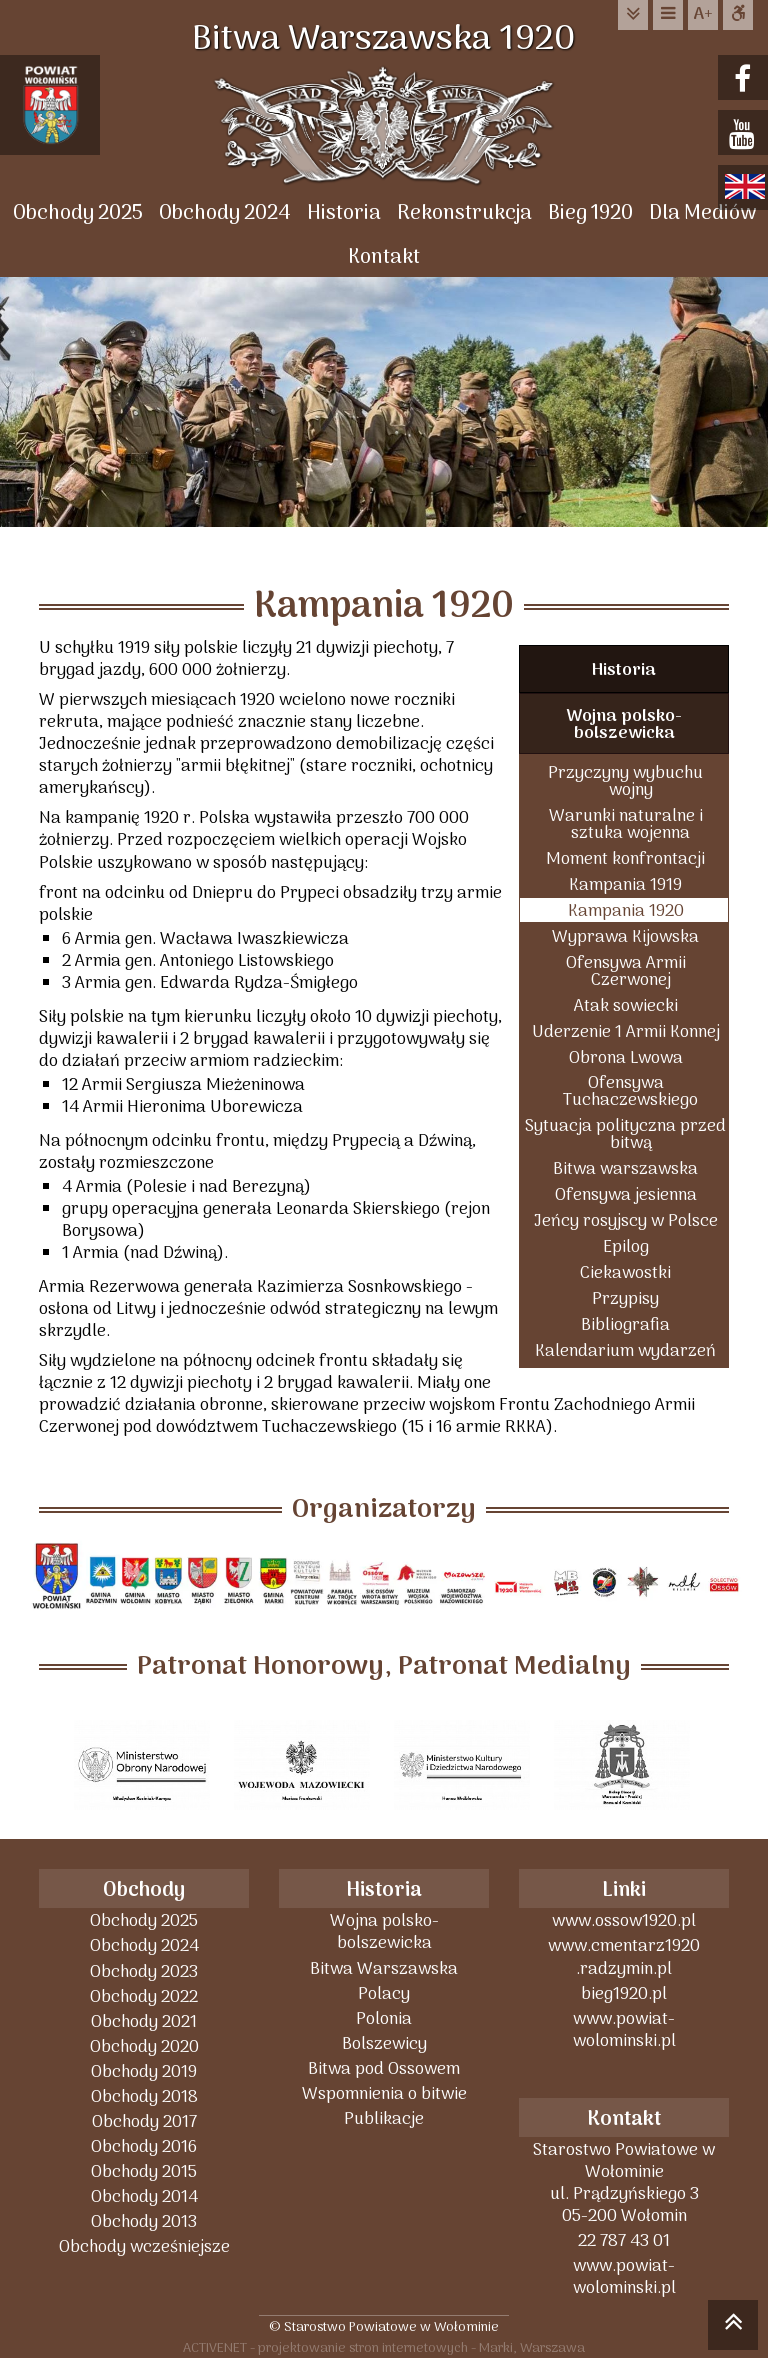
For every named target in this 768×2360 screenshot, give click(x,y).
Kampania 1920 (626, 910)
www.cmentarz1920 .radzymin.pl (624, 1956)
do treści (633, 14)
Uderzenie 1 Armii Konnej (626, 1031)
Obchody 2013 (144, 2221)
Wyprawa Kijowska (625, 936)
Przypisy (625, 1298)
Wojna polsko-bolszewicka (624, 725)
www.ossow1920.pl (624, 1920)
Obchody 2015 (144, 2171)
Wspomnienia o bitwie (384, 2093)
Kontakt (384, 257)
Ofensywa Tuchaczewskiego (630, 1091)
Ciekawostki (625, 1272)
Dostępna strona (738, 14)
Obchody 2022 (144, 1996)
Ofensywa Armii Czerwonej (626, 971)
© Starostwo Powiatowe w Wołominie (384, 2326)
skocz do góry (733, 2328)
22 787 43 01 (624, 2240)
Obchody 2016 (144, 2146)
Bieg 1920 (590, 213)
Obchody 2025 (78, 213)
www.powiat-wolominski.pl (624, 2029)
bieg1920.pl (624, 1993)
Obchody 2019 (144, 2071)
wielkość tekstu (703, 15)
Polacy (384, 1993)
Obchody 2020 (144, 2046)
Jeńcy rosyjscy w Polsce (626, 1220)
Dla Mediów (702, 213)
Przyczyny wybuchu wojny (625, 781)
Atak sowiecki (626, 1005)
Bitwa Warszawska (384, 1968)
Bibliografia (625, 1324)
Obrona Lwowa (626, 1057)
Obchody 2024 (225, 213)
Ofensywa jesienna (626, 1194)
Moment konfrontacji (625, 858)
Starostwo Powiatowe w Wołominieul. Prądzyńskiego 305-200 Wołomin (624, 2182)
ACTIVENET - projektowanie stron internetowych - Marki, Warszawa (384, 2347)
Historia (344, 213)
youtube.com (745, 134)
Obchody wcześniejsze (144, 2246)
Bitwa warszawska (625, 1168)
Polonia (384, 2018)
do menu (668, 14)
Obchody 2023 (144, 1971)
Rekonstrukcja (464, 213)
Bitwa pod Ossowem (384, 2068)
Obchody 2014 (144, 2196)
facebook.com (745, 79)
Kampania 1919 (625, 884)
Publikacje (384, 2118)
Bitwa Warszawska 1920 (384, 40)
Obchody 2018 (144, 2096)
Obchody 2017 (144, 2121)
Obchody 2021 (144, 2021)
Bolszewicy (384, 2043)
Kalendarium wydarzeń (625, 1350)
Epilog (626, 1246)
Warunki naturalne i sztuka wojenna (626, 824)
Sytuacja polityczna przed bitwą (625, 1134)
